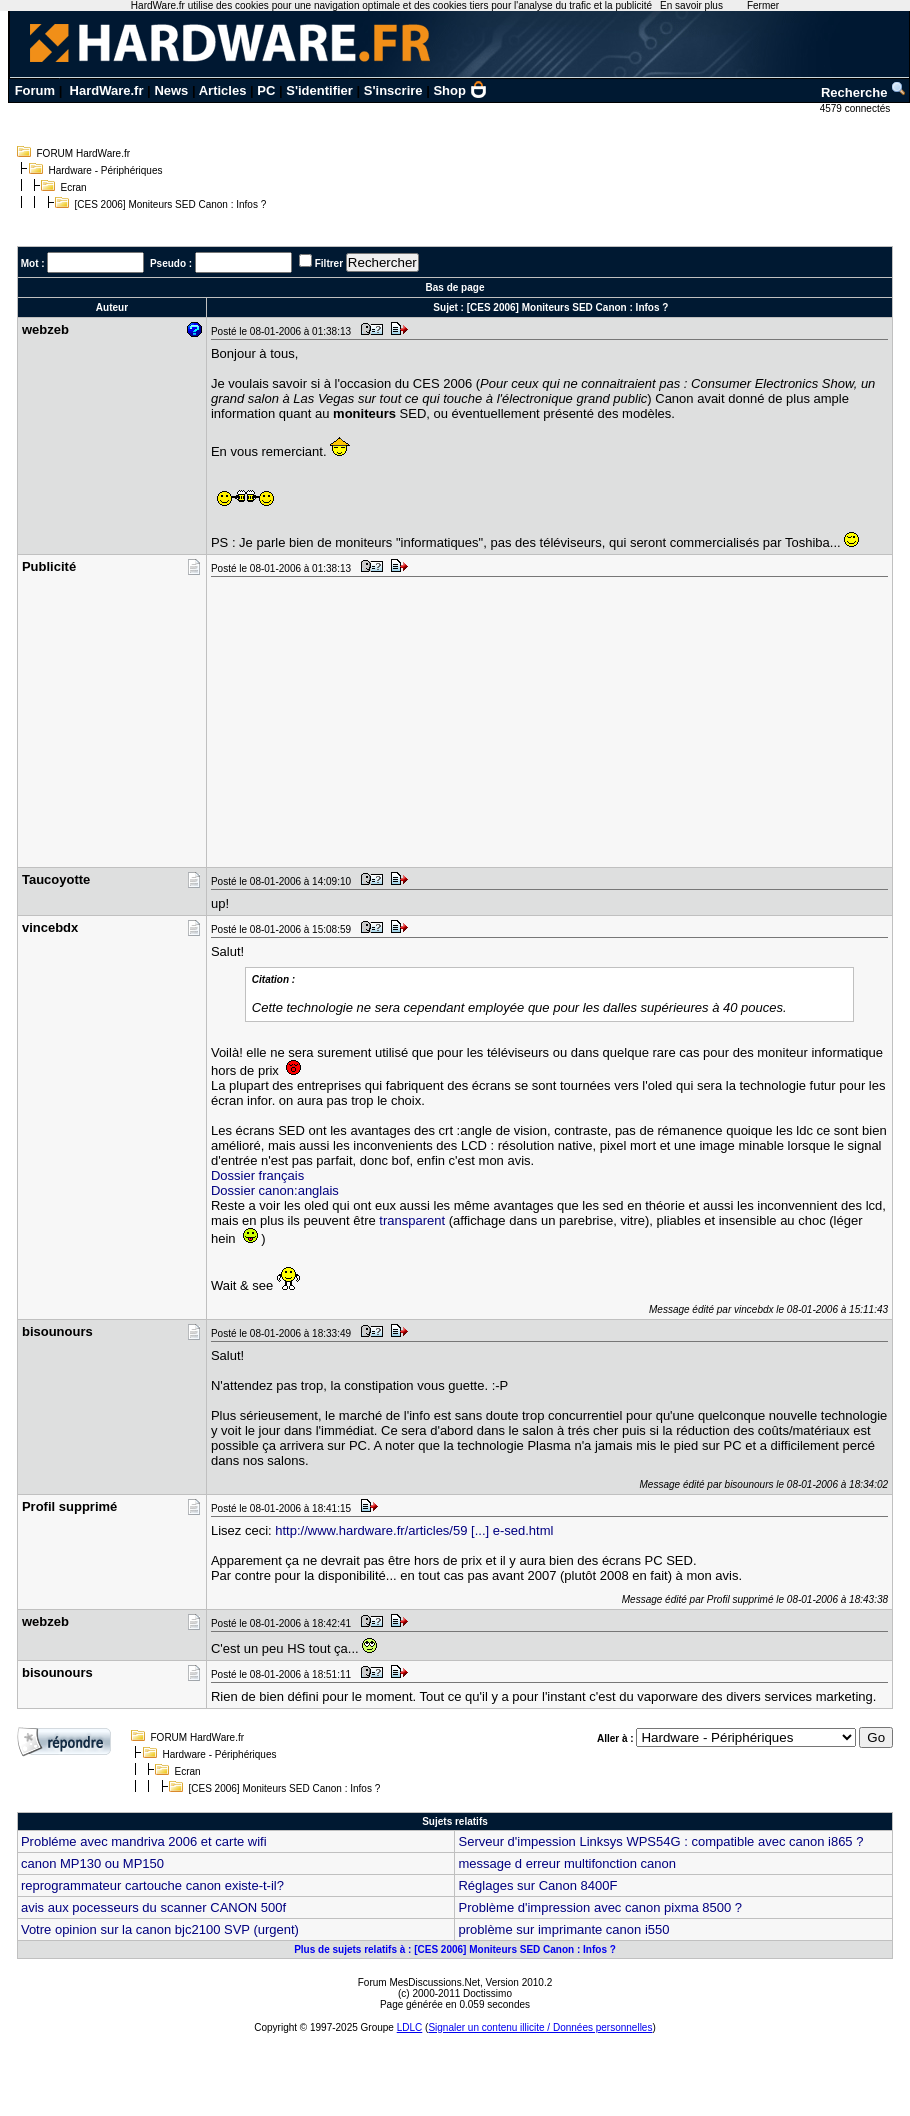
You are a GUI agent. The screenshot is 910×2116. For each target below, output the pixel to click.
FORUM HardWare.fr (84, 153)
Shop (460, 90)
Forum (35, 90)
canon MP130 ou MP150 (92, 1863)
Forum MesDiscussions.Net (419, 1982)
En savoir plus (691, 5)
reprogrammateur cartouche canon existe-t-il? (152, 1885)
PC (266, 90)
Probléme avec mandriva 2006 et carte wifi (144, 1841)
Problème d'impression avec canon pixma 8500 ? (600, 1907)
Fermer (763, 5)
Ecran (74, 187)
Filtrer (329, 263)
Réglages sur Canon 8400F (537, 1885)
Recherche (864, 92)
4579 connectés (856, 108)
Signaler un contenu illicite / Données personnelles (540, 2027)
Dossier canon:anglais (275, 1190)
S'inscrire (393, 90)
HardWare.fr (107, 90)
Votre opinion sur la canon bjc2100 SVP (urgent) (160, 1929)
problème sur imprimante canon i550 (563, 1929)
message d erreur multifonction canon (567, 1863)
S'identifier (319, 90)
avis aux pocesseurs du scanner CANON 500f (153, 1907)
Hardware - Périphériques (106, 170)
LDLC (410, 2027)
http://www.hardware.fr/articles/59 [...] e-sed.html (414, 1530)
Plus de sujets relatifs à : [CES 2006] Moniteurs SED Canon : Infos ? (455, 1949)
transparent (412, 1220)
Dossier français (257, 1175)
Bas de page (455, 287)
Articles (223, 90)
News (171, 90)
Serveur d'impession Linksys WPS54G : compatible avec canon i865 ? (660, 1841)
